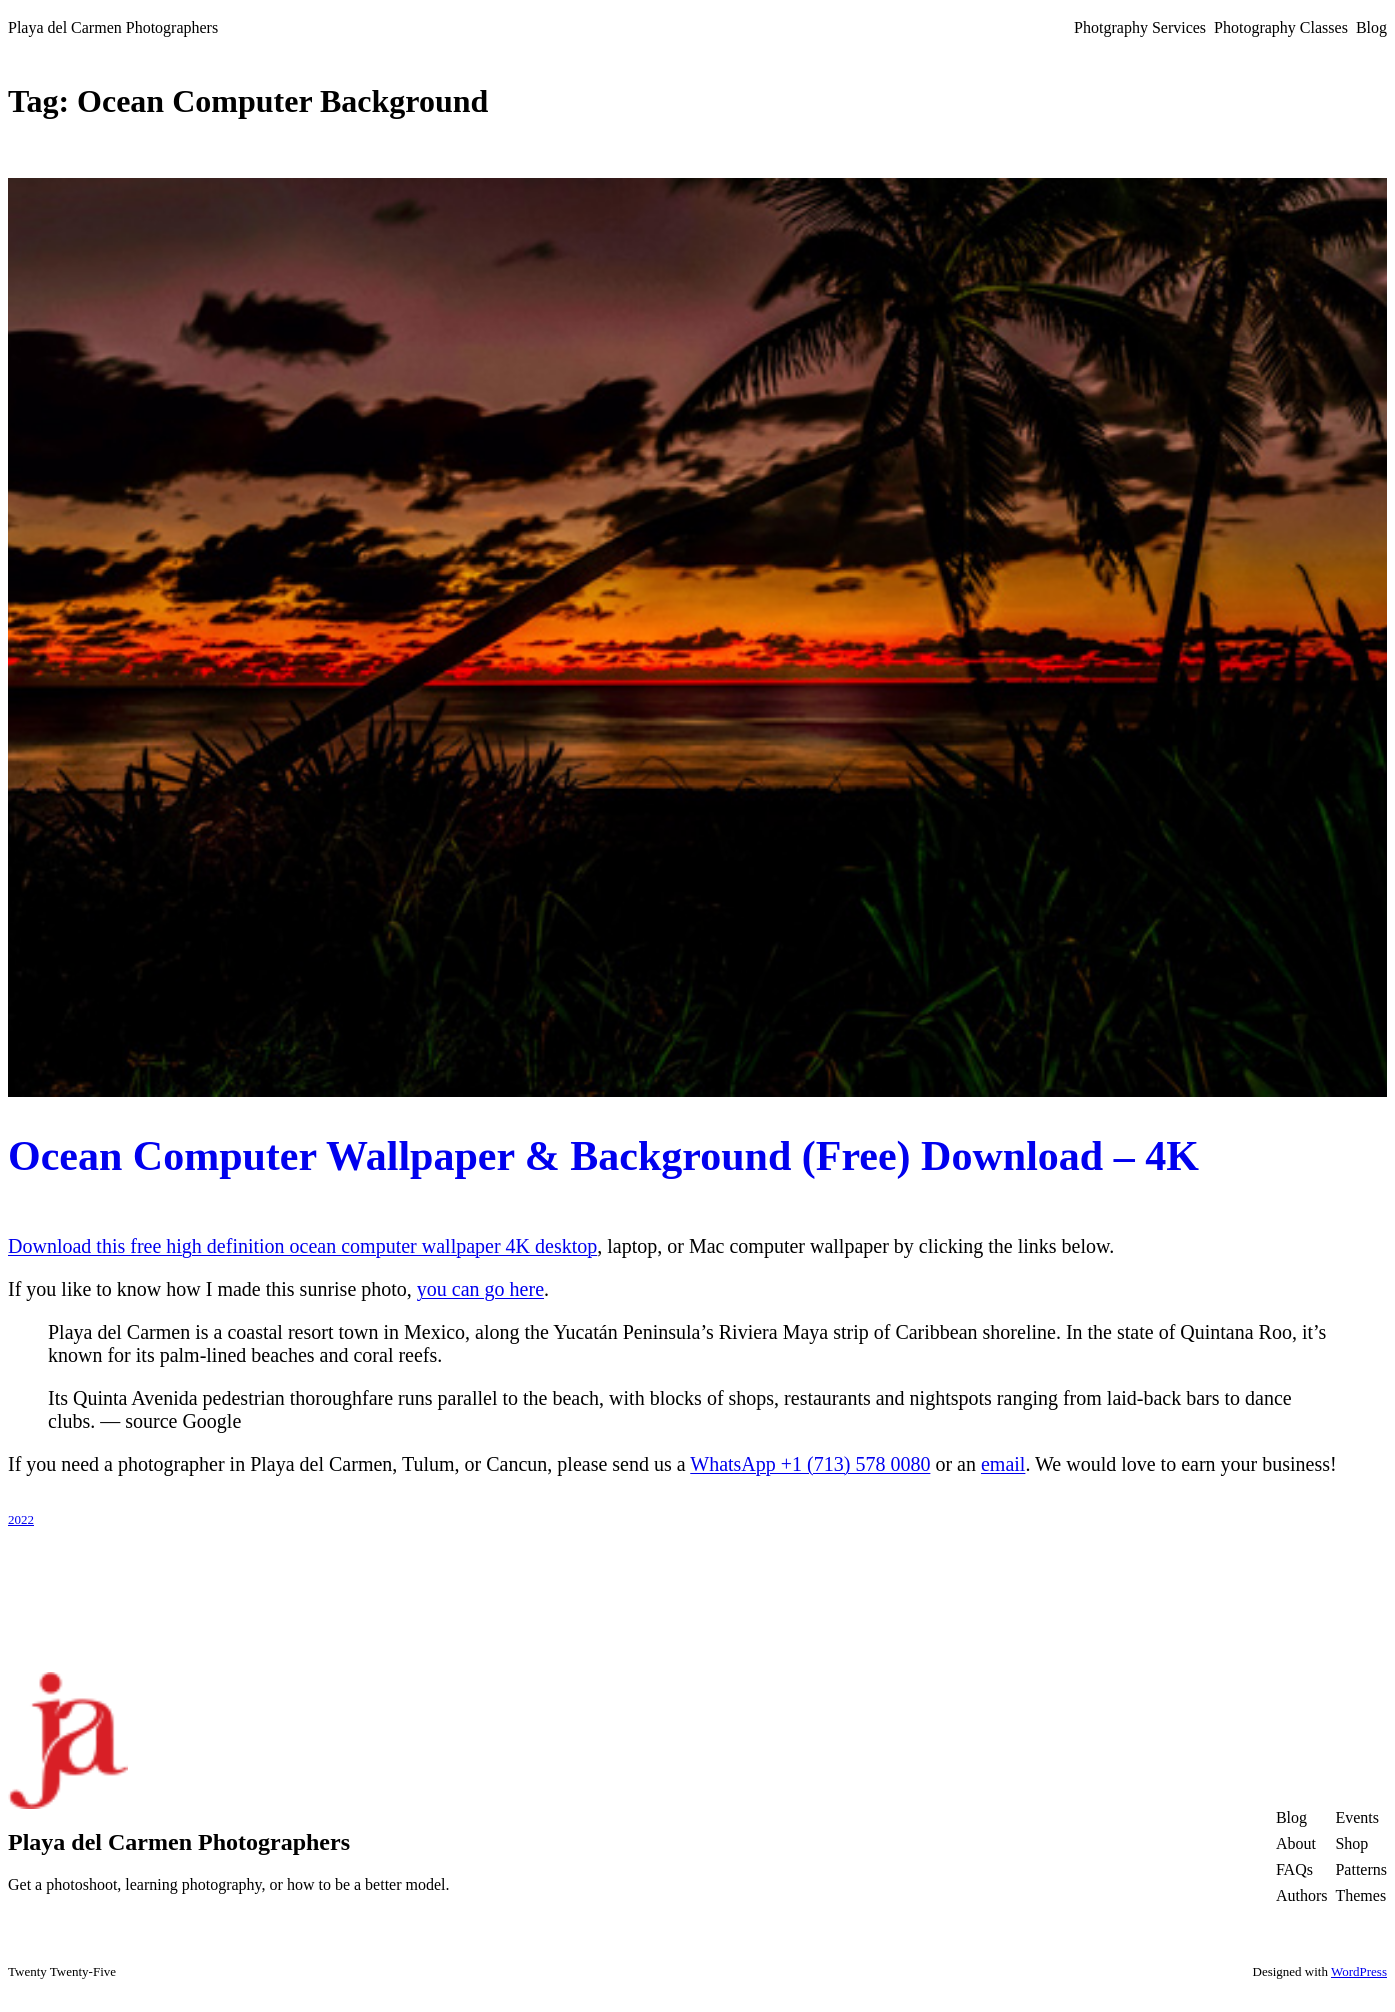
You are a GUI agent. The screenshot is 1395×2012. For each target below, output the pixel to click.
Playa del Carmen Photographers (113, 27)
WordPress (1359, 1971)
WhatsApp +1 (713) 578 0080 (810, 1464)
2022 (21, 1519)
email (1003, 1464)
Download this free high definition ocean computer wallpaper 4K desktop (302, 1246)
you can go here (480, 1289)
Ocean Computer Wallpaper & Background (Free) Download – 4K (603, 1156)
